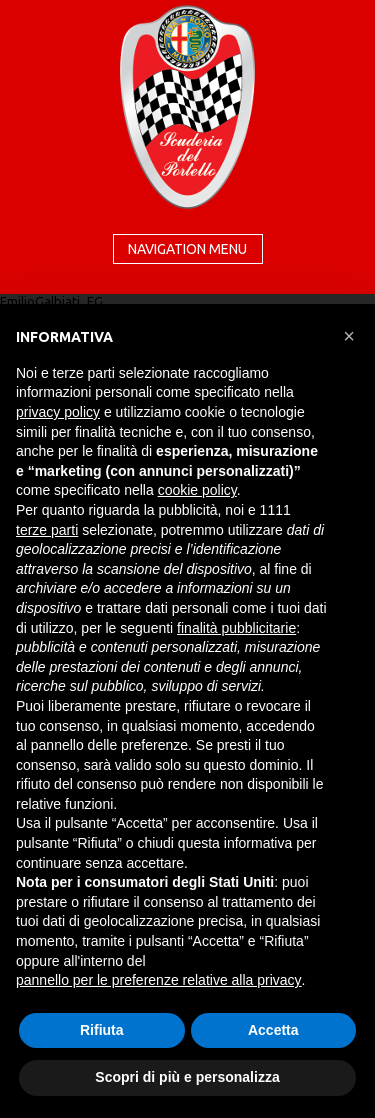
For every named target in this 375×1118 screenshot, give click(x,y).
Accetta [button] (273, 1030)
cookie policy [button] (197, 490)
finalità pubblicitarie (236, 628)
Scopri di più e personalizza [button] (187, 1077)
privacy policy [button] (58, 412)
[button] (349, 336)
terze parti (47, 530)
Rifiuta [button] (102, 1030)
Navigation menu (187, 249)
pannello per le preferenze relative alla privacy (159, 980)
